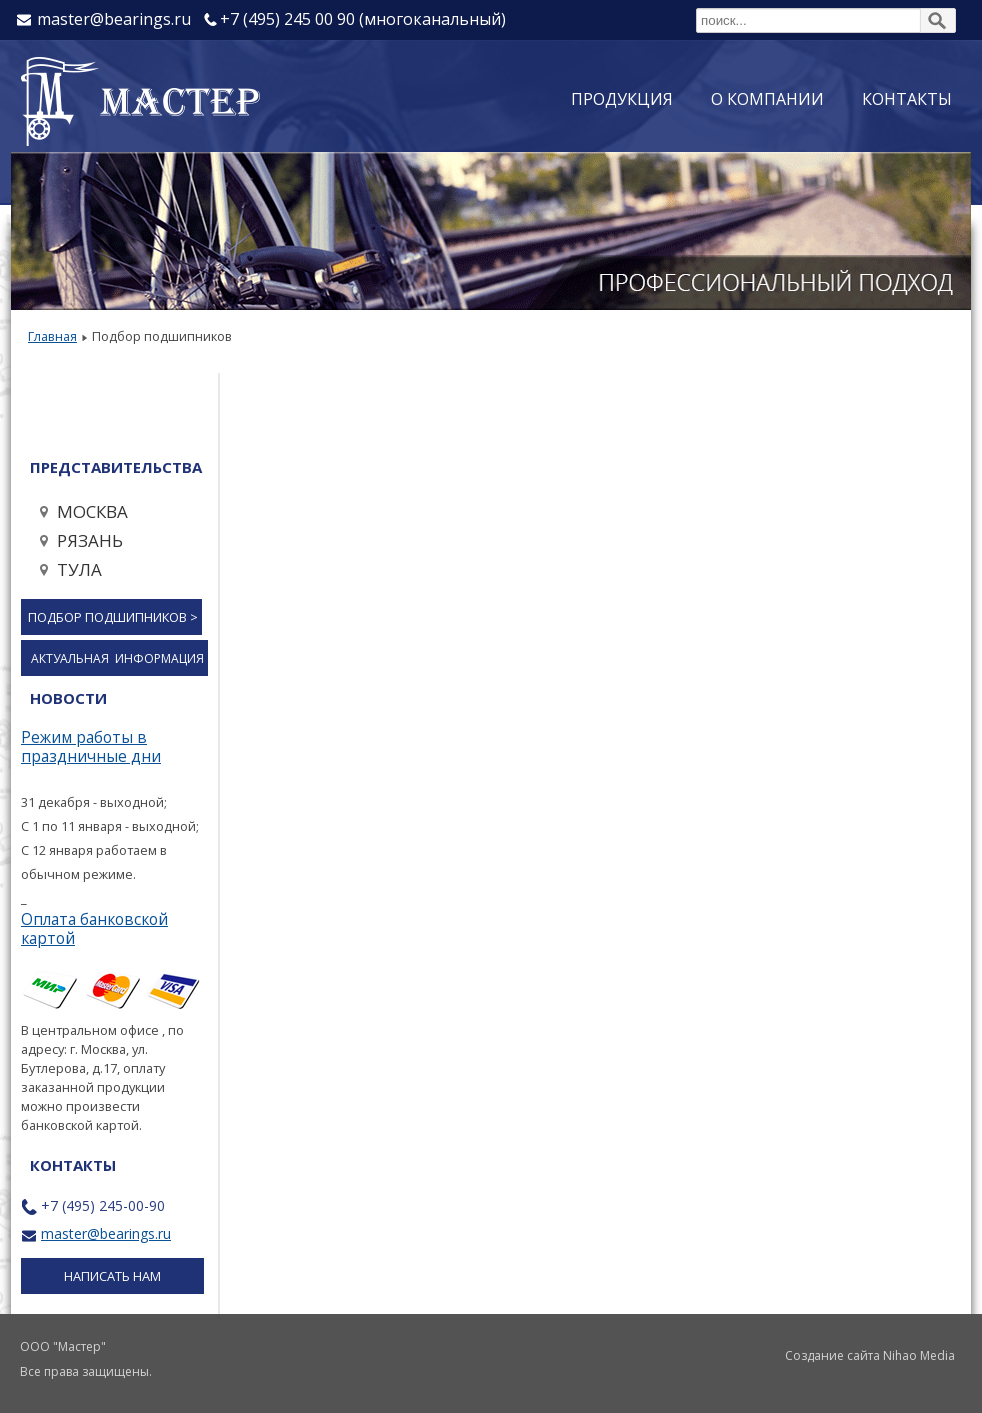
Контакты (907, 99)
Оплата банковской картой (94, 929)
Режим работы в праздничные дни (91, 747)
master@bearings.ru (106, 1233)
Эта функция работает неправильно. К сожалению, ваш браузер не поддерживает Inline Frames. (592, 733)
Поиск (696, 7)
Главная (52, 336)
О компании (767, 99)
